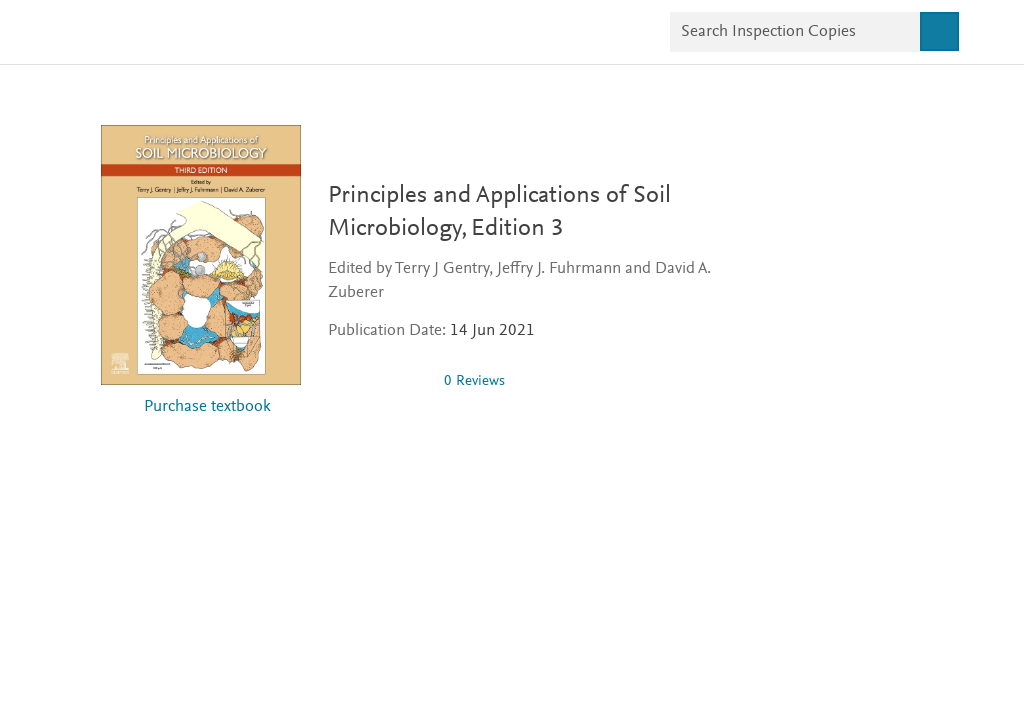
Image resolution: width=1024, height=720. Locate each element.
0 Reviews (474, 381)
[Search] (939, 32)
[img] (378, 381)
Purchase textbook (207, 407)
